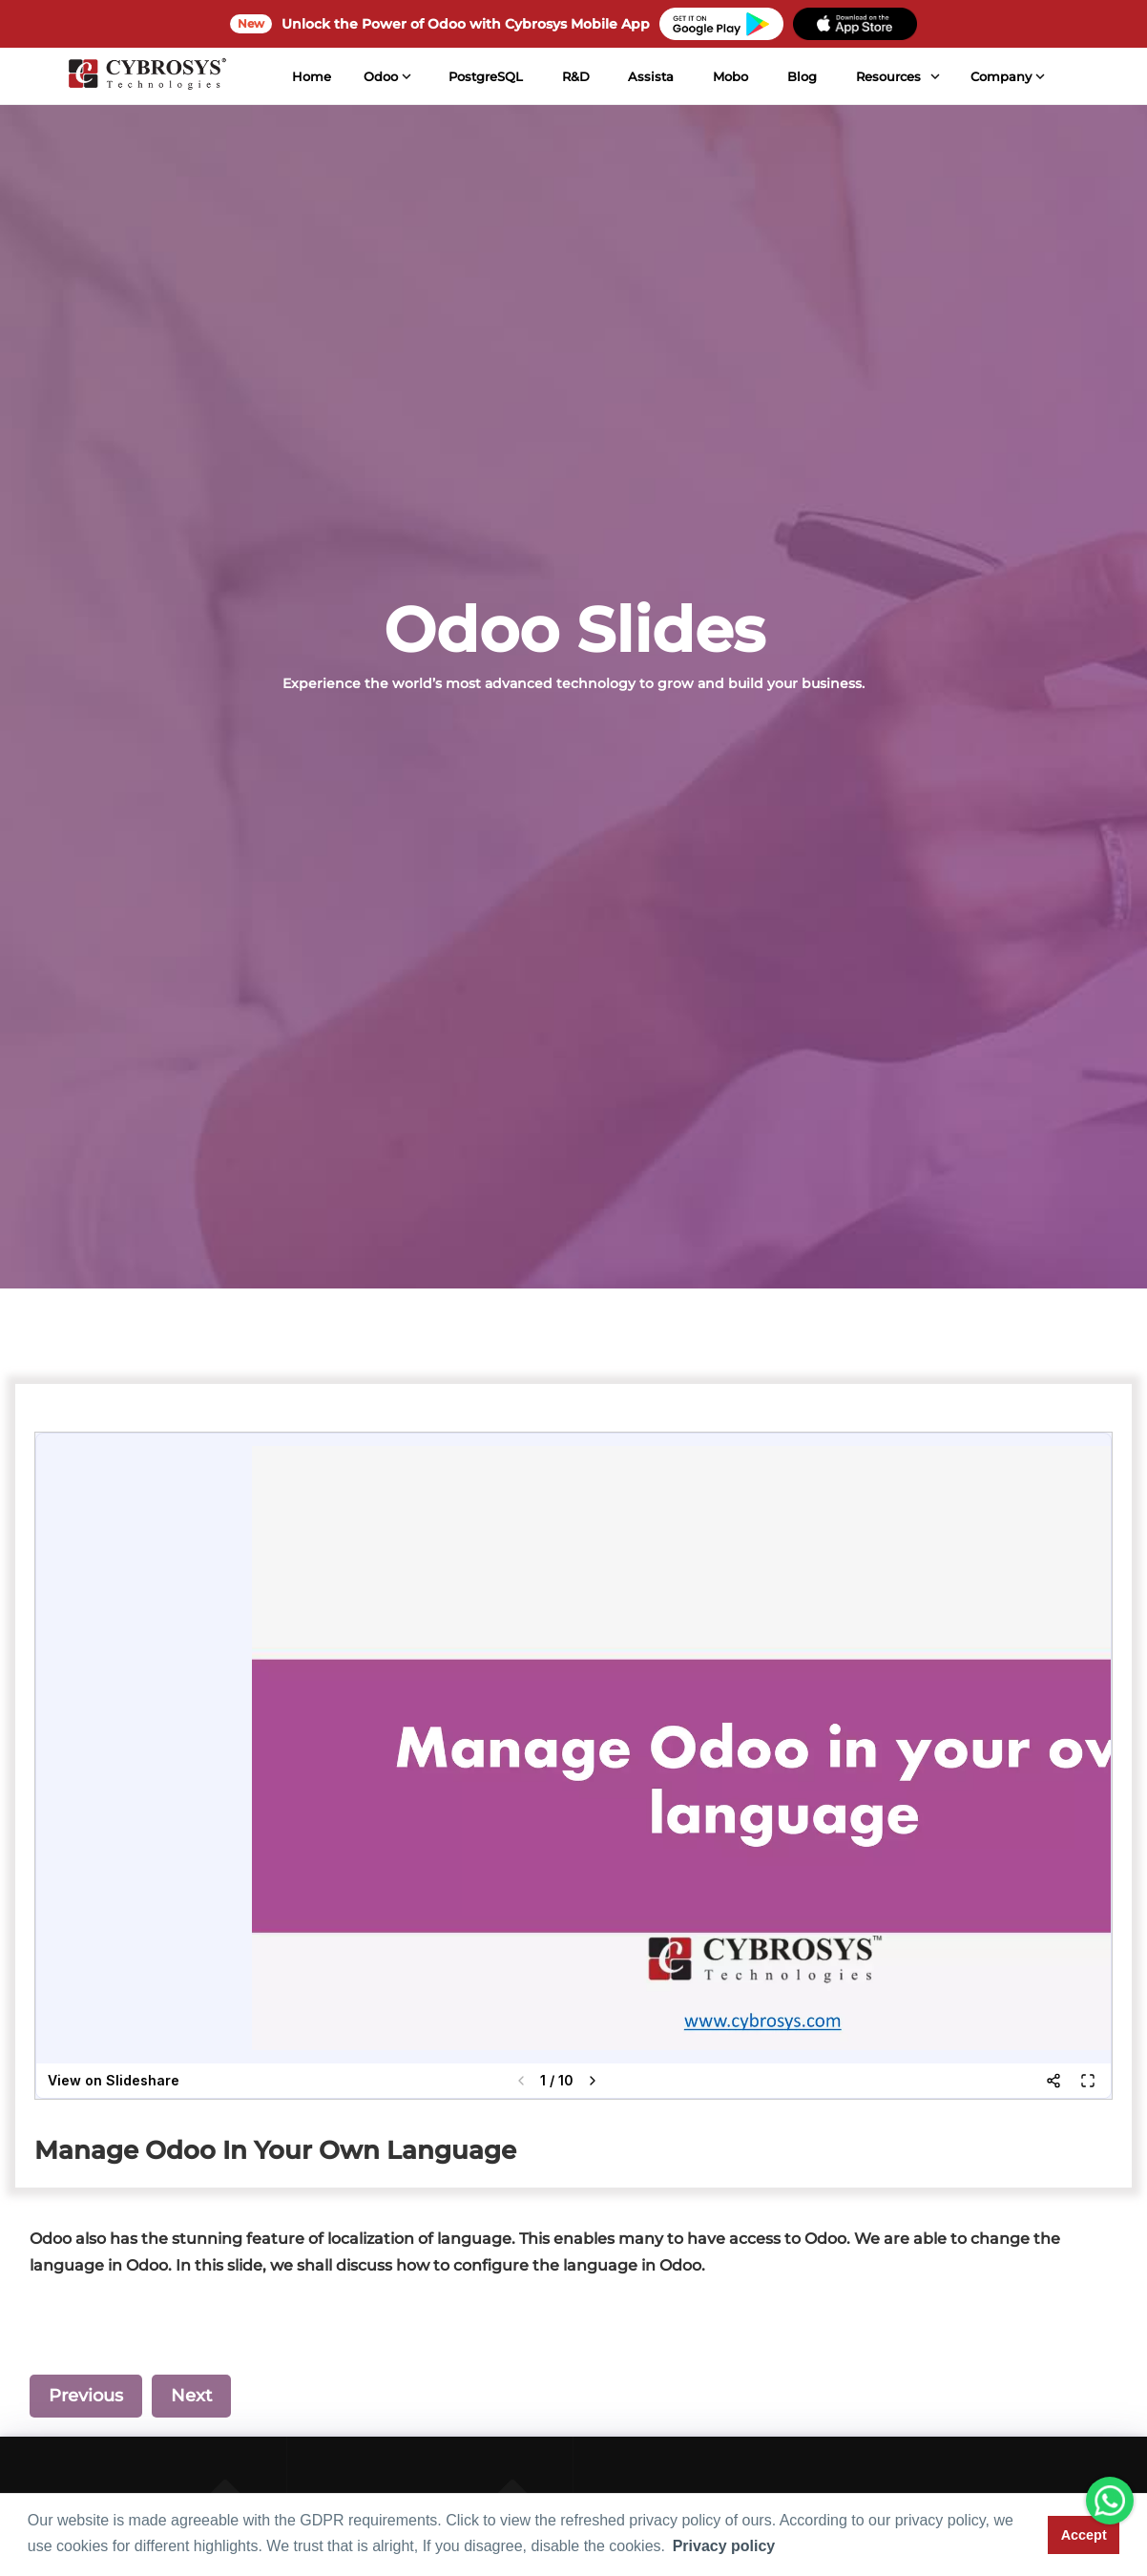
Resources (886, 76)
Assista (650, 76)
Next (191, 2395)
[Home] (146, 76)
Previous (86, 2395)
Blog (801, 76)
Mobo (729, 76)
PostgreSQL (484, 76)
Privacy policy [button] (724, 2546)
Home (310, 76)
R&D (574, 76)
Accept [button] (1084, 2535)
